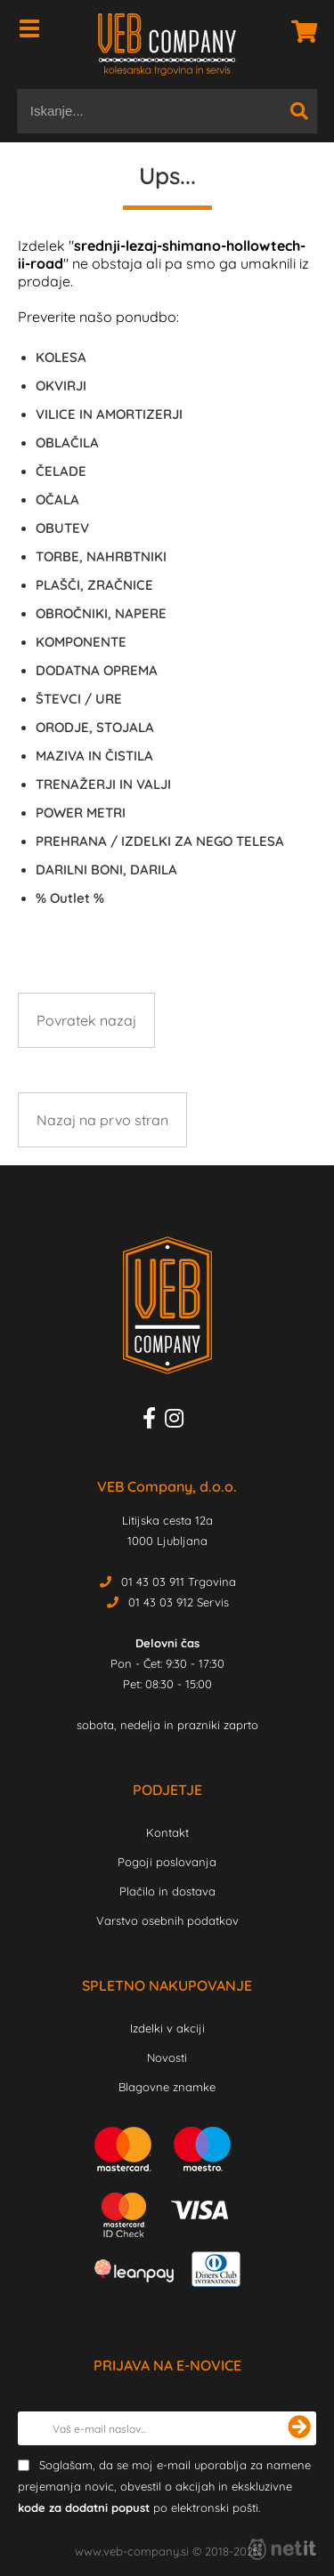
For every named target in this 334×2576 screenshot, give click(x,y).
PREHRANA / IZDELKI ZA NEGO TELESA (160, 841)
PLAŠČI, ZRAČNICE (94, 584)
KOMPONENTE (81, 641)
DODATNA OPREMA (97, 670)
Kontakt (167, 1832)
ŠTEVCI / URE (79, 698)
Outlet (70, 898)
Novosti (167, 2057)
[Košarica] (299, 31)
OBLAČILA (67, 442)
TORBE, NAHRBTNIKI (101, 556)
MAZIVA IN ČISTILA (94, 755)
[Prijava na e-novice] (299, 2428)
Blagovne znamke (167, 2087)
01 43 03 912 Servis (178, 1602)
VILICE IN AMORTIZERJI (109, 414)
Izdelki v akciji (167, 2028)
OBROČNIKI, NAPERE (101, 613)
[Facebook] (154, 1421)
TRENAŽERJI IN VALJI (103, 784)
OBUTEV (62, 527)
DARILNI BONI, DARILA (106, 869)
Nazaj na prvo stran (102, 1120)
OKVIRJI (61, 385)
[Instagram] (178, 1421)
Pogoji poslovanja (167, 1862)
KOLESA (61, 357)
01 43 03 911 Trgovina (178, 1581)
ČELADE (61, 471)
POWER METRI (81, 812)
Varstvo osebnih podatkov (167, 1920)
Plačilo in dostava (167, 1891)
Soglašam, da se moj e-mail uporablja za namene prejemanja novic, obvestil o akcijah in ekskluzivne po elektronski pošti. (164, 2486)
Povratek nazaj (86, 1020)
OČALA (57, 499)
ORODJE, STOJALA (95, 727)
